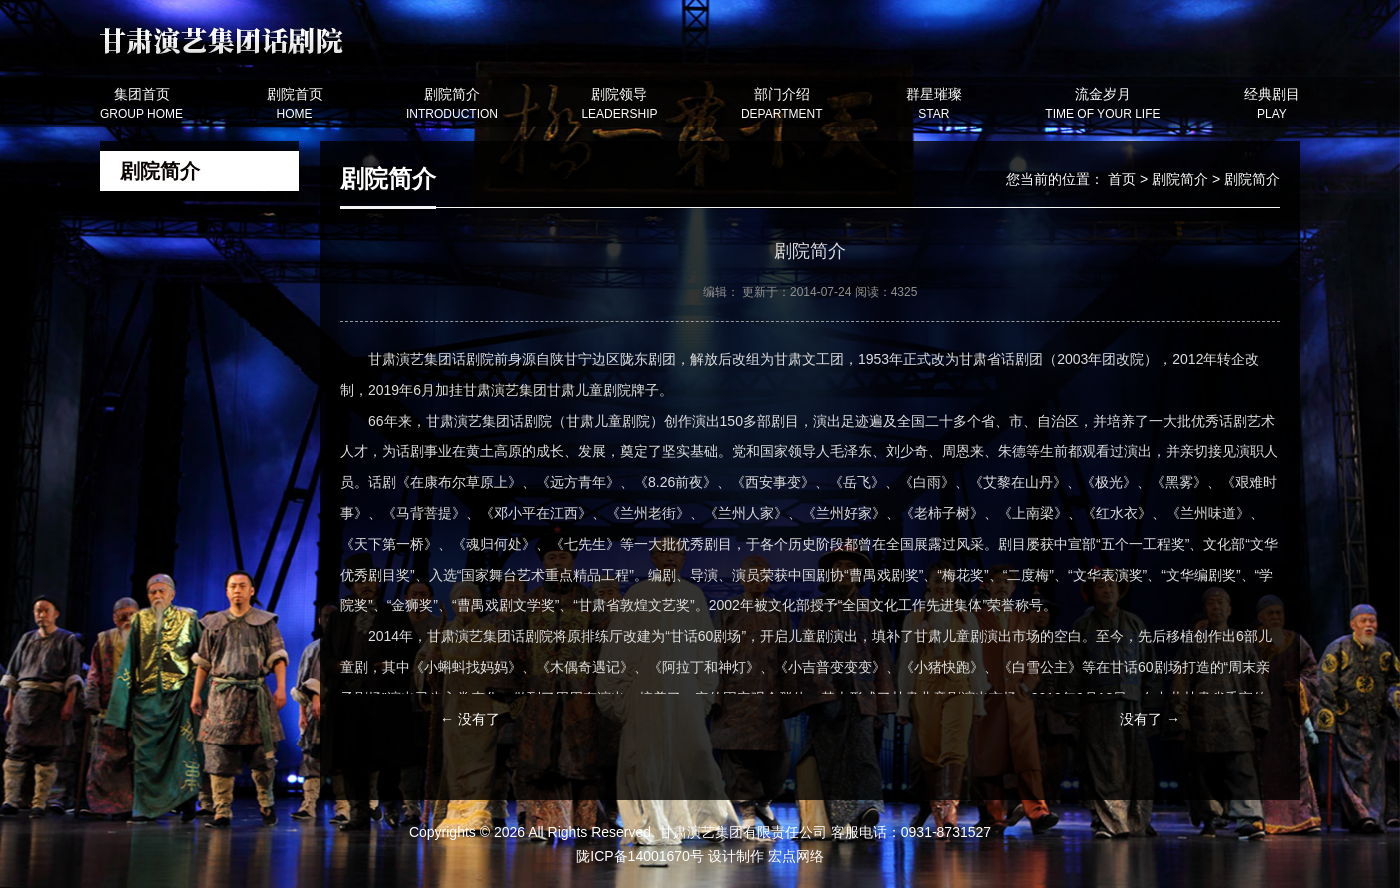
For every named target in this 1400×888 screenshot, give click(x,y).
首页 (1122, 179)
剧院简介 (1180, 179)
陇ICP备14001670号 (640, 856)
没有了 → (1150, 719)
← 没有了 (470, 719)
